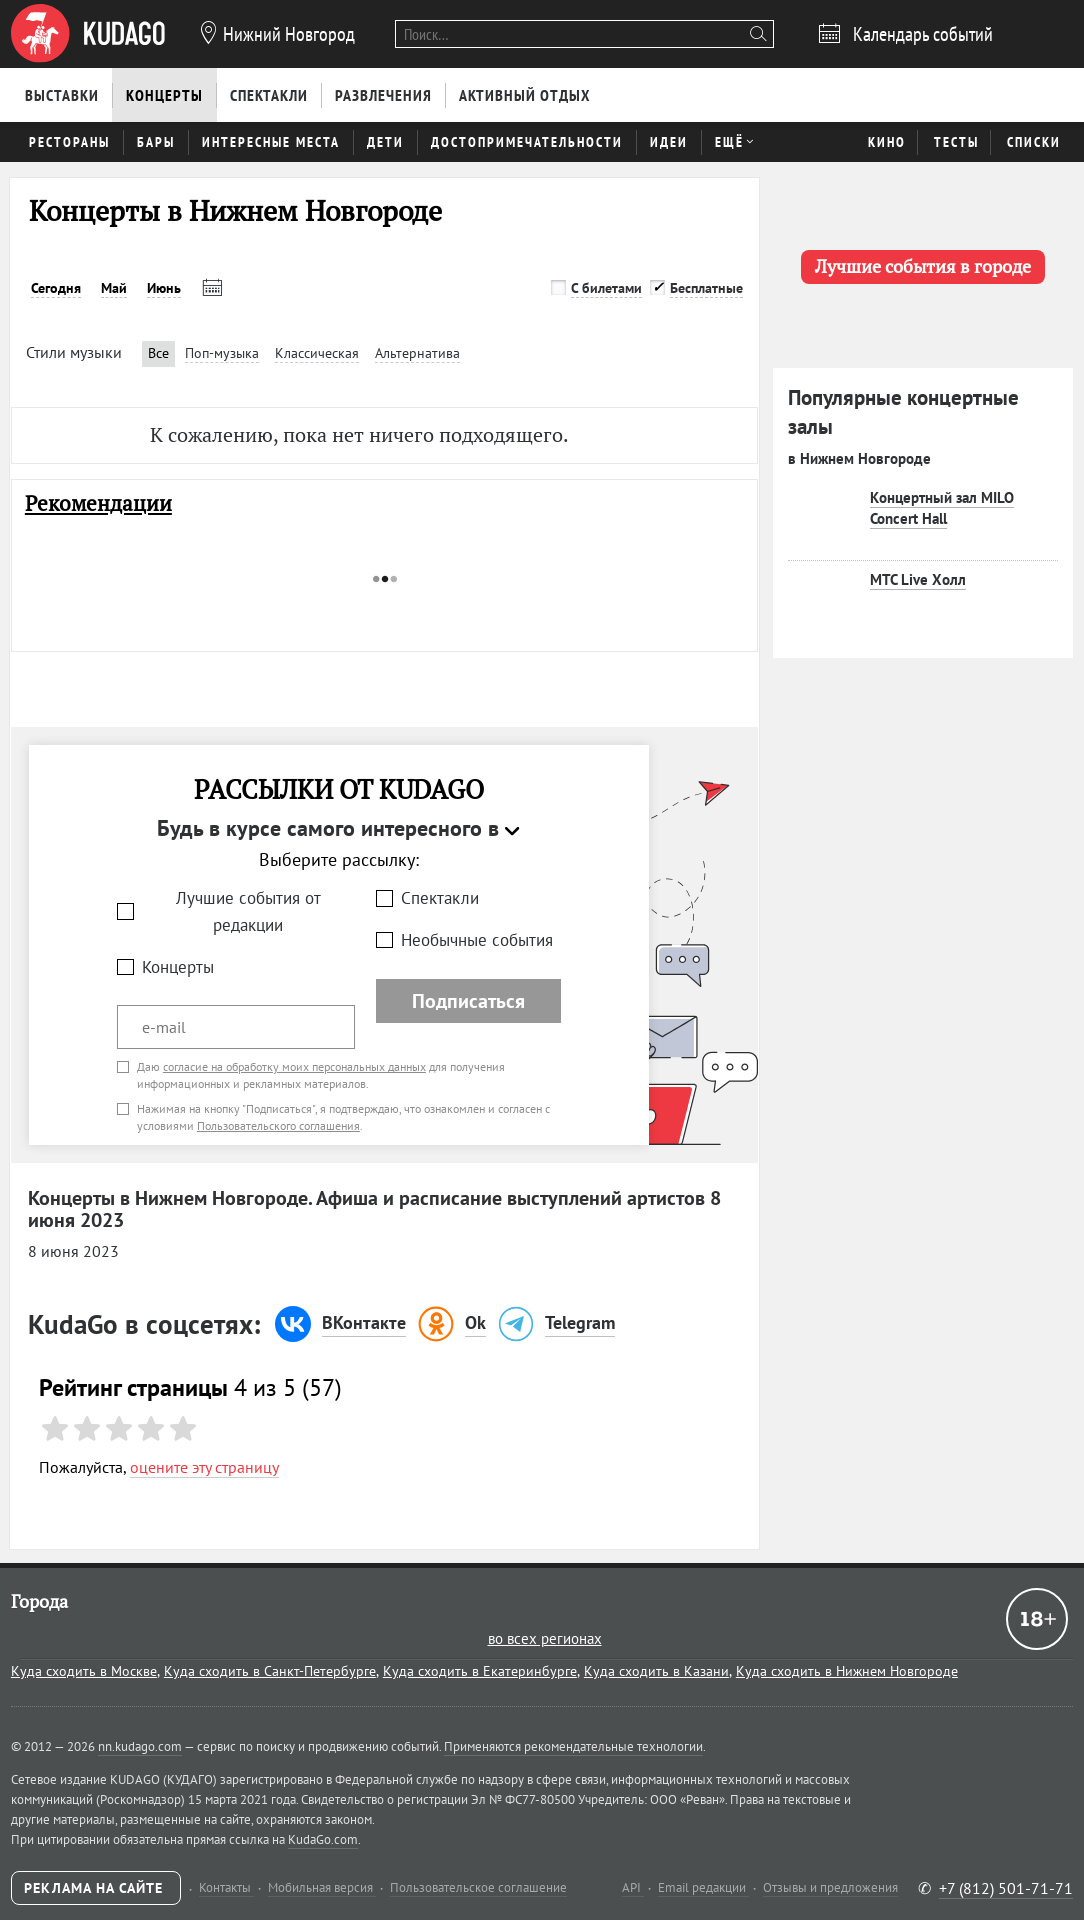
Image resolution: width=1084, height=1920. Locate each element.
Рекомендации (98, 503)
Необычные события (477, 940)
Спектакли (440, 898)
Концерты (178, 967)
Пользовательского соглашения (278, 1125)
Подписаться (468, 1001)
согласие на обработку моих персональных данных (294, 1066)
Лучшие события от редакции (248, 911)
